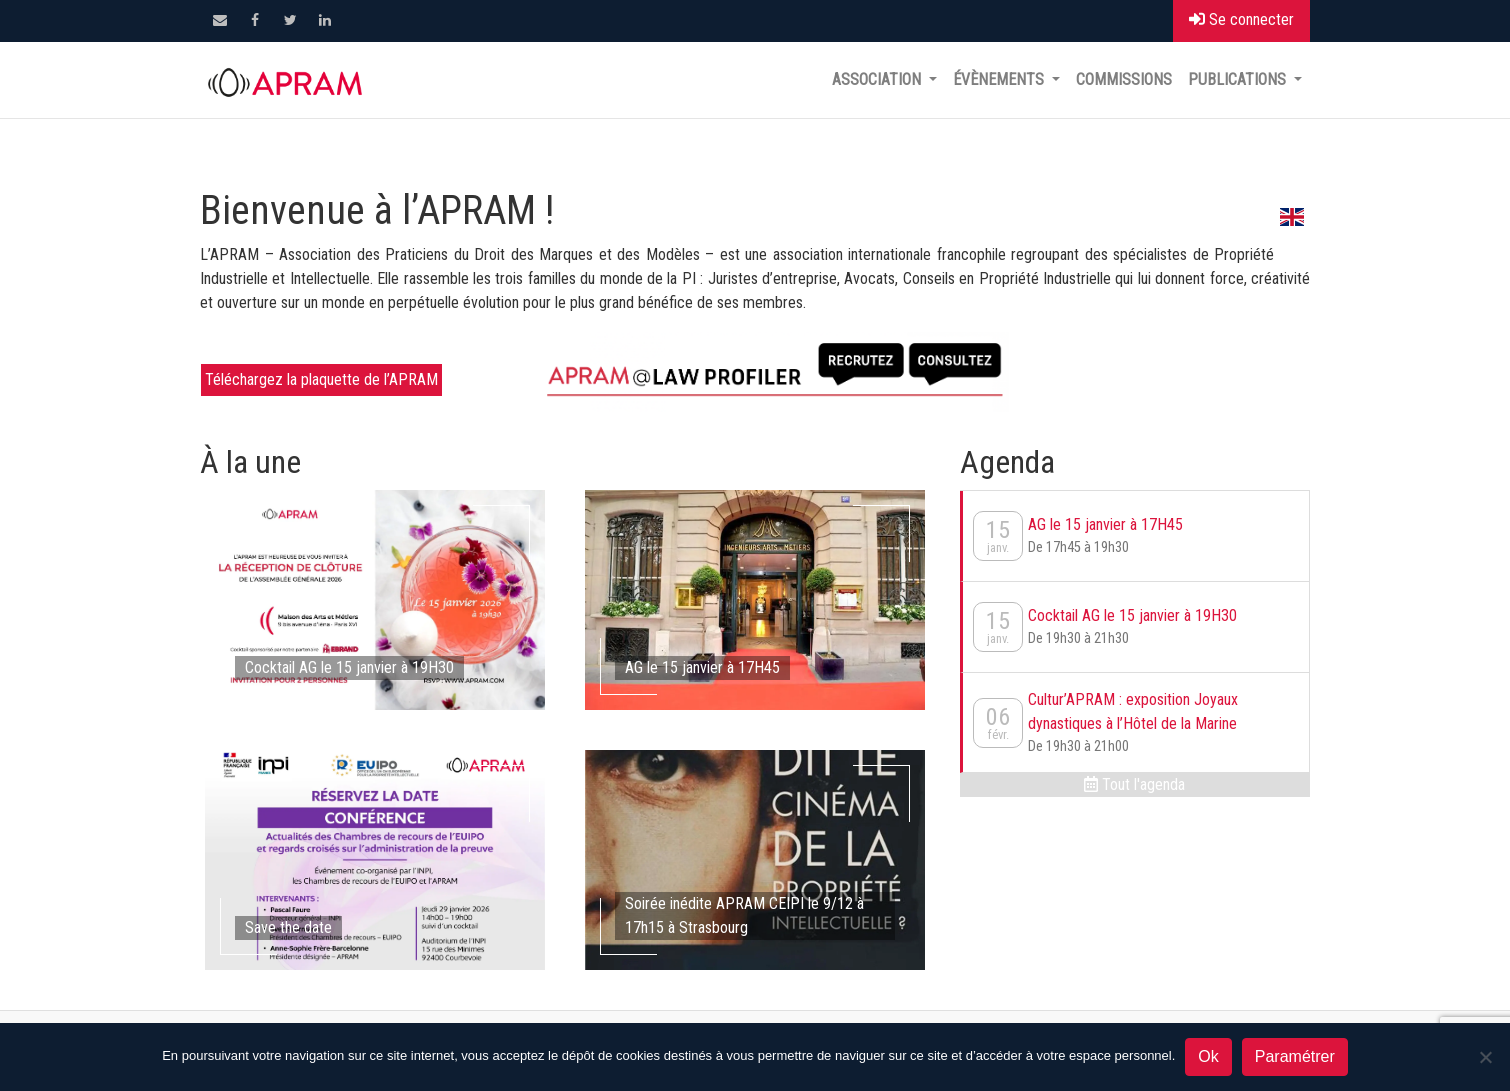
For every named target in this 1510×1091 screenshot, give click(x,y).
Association (878, 79)
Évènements (1000, 79)
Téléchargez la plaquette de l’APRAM (321, 379)
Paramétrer (1295, 1056)
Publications (1239, 79)
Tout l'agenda (1134, 784)
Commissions (1124, 79)
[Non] (1485, 1057)
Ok (1208, 1056)
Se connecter (1241, 19)
